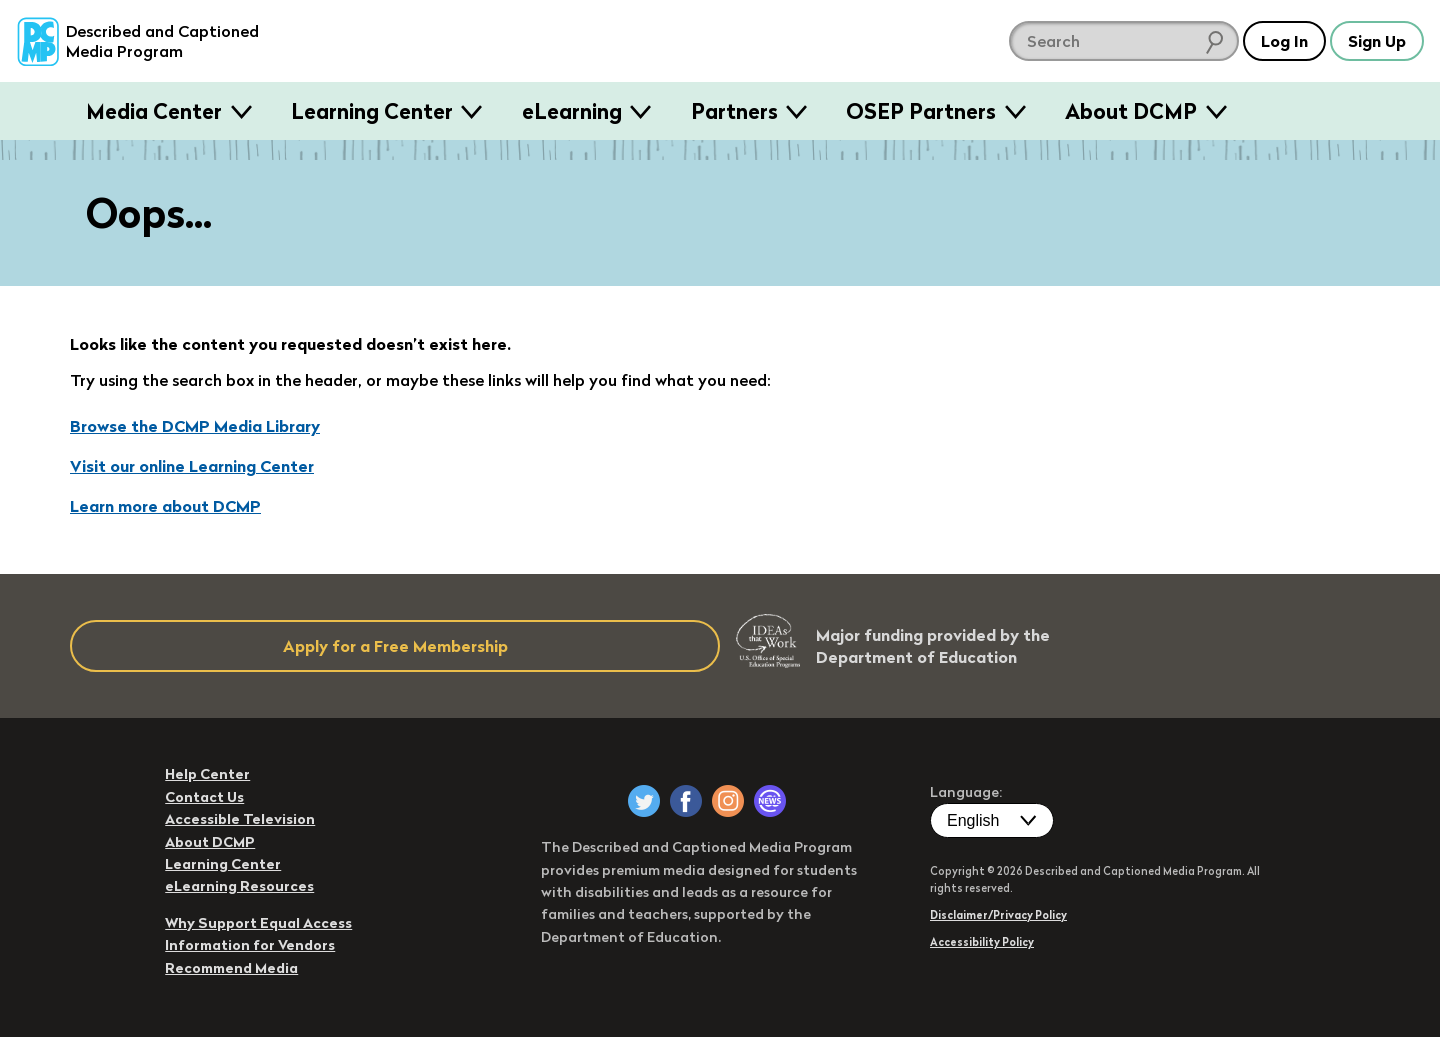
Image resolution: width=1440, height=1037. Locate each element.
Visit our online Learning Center (192, 466)
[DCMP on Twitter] (644, 801)
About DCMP (1131, 111)
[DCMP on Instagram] (728, 801)
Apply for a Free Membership (395, 646)
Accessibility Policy (982, 942)
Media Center (154, 111)
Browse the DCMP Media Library (195, 426)
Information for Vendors (250, 945)
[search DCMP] (1124, 41)
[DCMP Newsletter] (770, 801)
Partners (734, 111)
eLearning (572, 111)
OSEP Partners (921, 111)
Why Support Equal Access (258, 923)
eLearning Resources (239, 886)
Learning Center (372, 111)
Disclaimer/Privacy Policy (998, 915)
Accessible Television (240, 819)
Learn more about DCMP (165, 506)
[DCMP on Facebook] (686, 801)
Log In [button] (1284, 41)
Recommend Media (231, 968)
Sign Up (1377, 41)
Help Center (207, 774)
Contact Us (204, 797)
